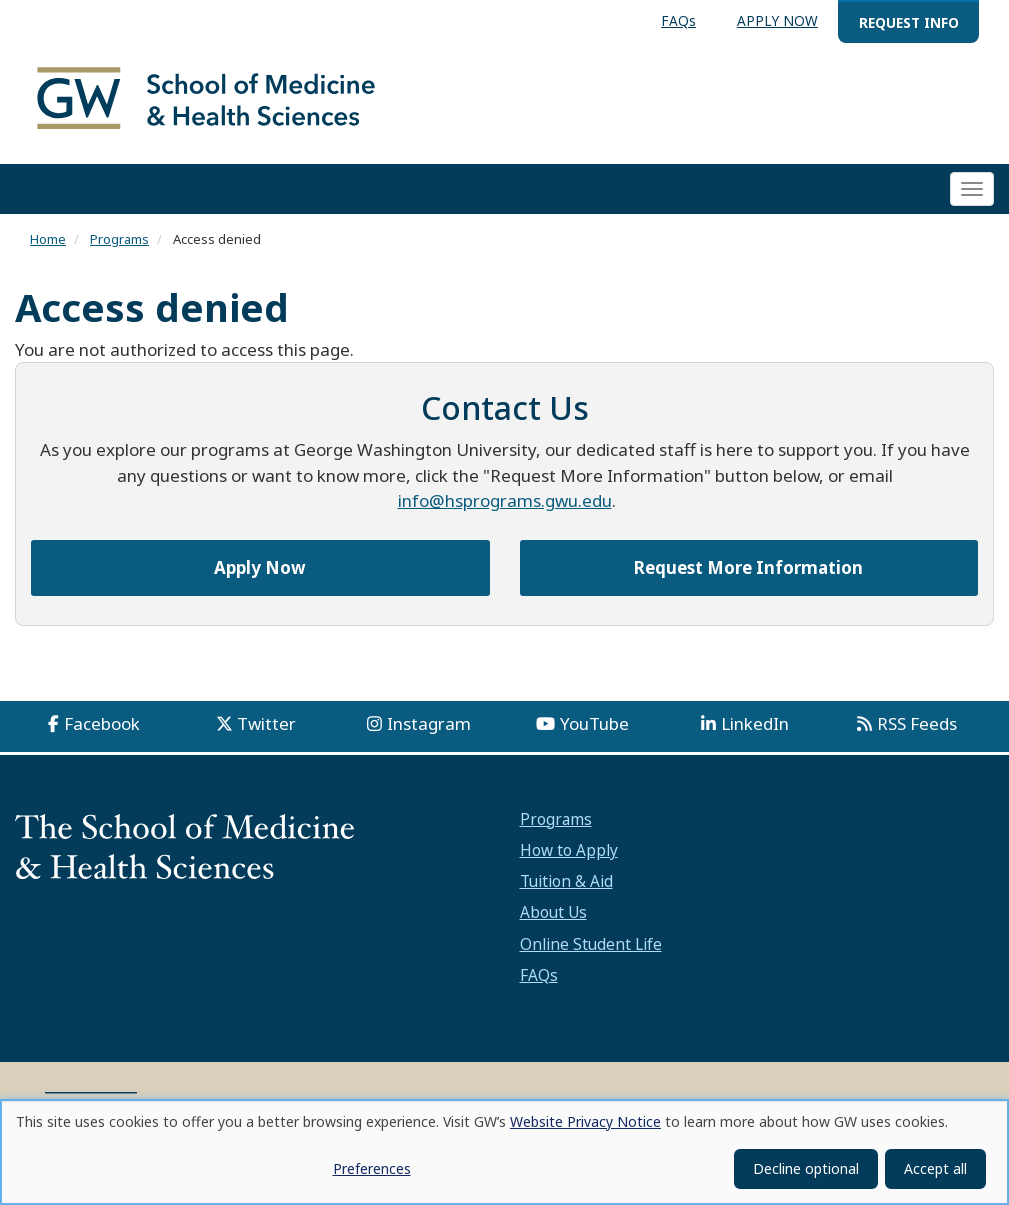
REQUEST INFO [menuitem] (909, 22)
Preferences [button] (372, 1168)
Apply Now (260, 570)
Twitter (266, 727)
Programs (119, 243)
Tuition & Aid (566, 885)
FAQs (539, 978)
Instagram (429, 727)
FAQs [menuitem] (678, 20)
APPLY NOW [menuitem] (777, 20)
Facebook (102, 727)
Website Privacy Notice (585, 1121)
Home (48, 243)
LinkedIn (755, 727)
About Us (553, 916)
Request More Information (748, 570)
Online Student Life (591, 947)
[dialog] (504, 1152)
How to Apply (569, 853)
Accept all (935, 1168)
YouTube (594, 727)
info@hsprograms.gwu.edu (505, 504)
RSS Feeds (917, 727)
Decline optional (806, 1168)
